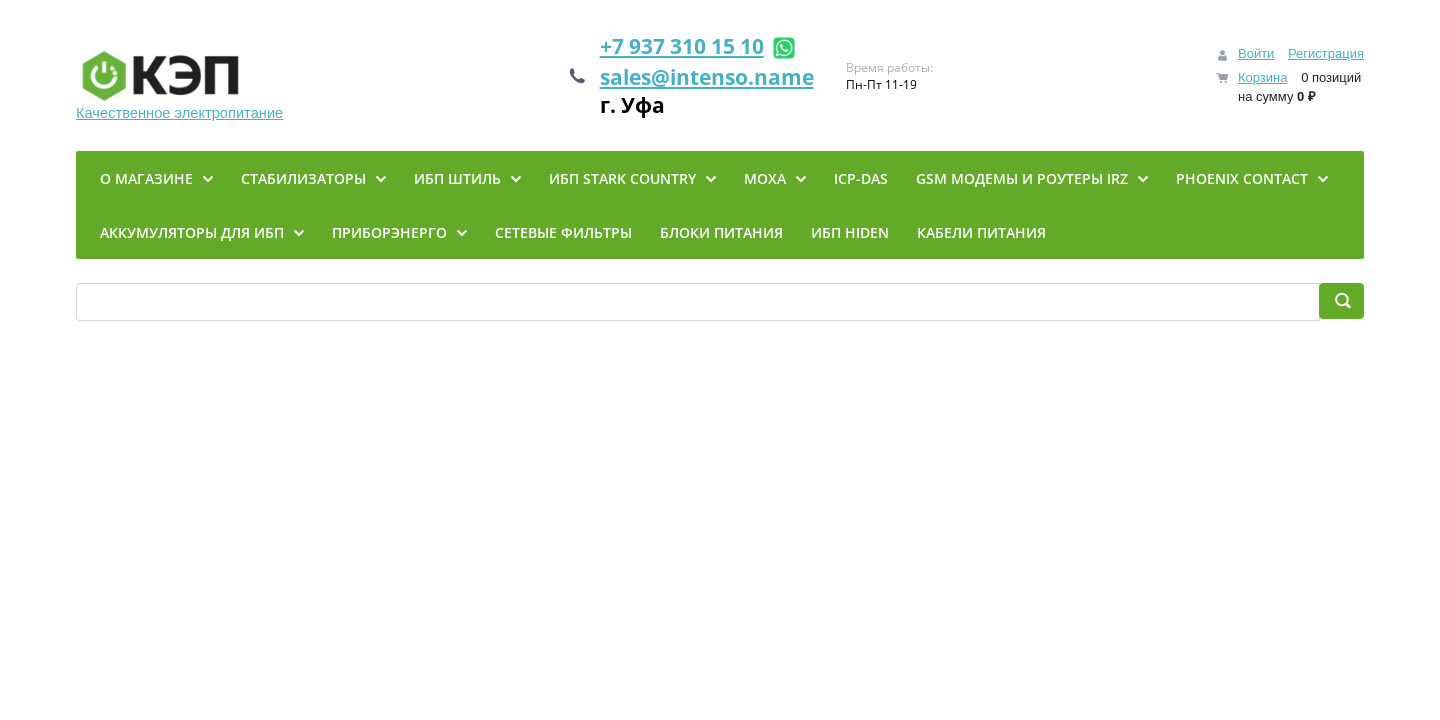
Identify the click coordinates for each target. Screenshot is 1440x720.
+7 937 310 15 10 (682, 46)
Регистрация (1326, 53)
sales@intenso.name (707, 77)
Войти (1256, 53)
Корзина (1263, 77)
